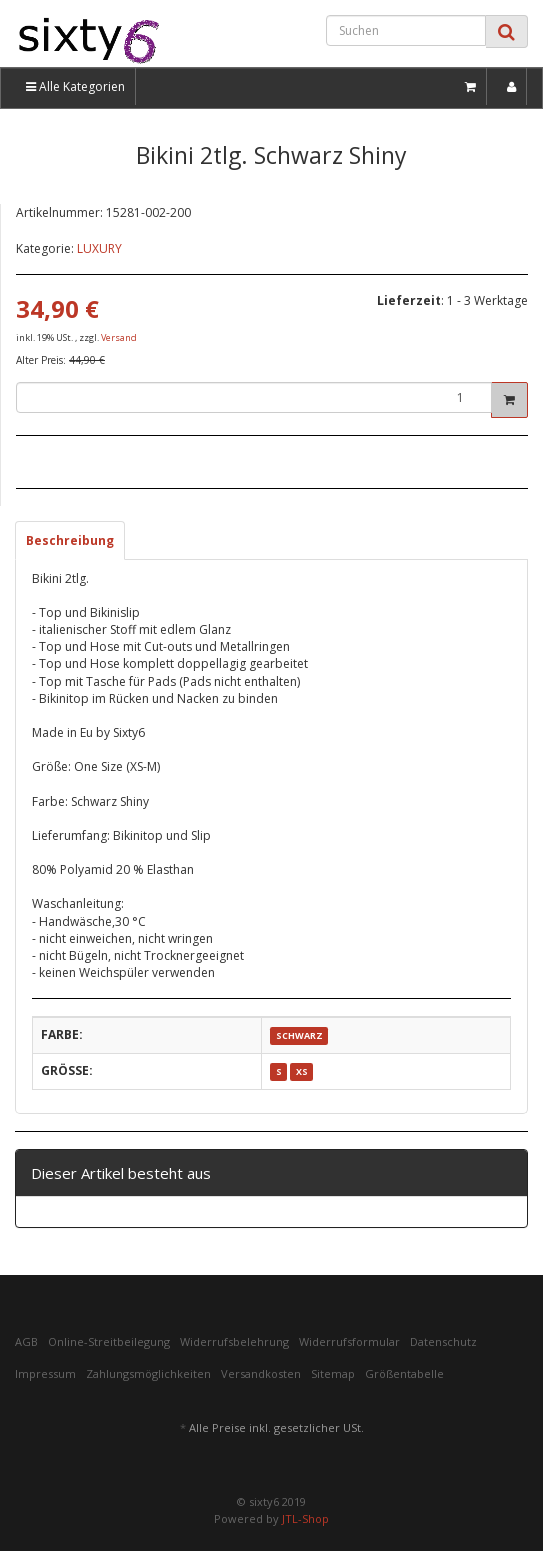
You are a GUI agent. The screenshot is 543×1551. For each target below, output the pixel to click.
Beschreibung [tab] (70, 540)
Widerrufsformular (349, 1341)
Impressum (45, 1373)
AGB (26, 1341)
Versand (119, 337)
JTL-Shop (305, 1518)
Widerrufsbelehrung (234, 1341)
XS (302, 1071)
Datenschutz (443, 1341)
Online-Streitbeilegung (109, 1341)
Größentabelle (404, 1373)
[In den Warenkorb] (509, 400)
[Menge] (254, 397)
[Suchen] (406, 30)
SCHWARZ (299, 1035)
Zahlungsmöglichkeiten (148, 1373)
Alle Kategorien (75, 86)
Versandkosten (261, 1373)
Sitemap (333, 1373)
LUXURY (99, 248)
